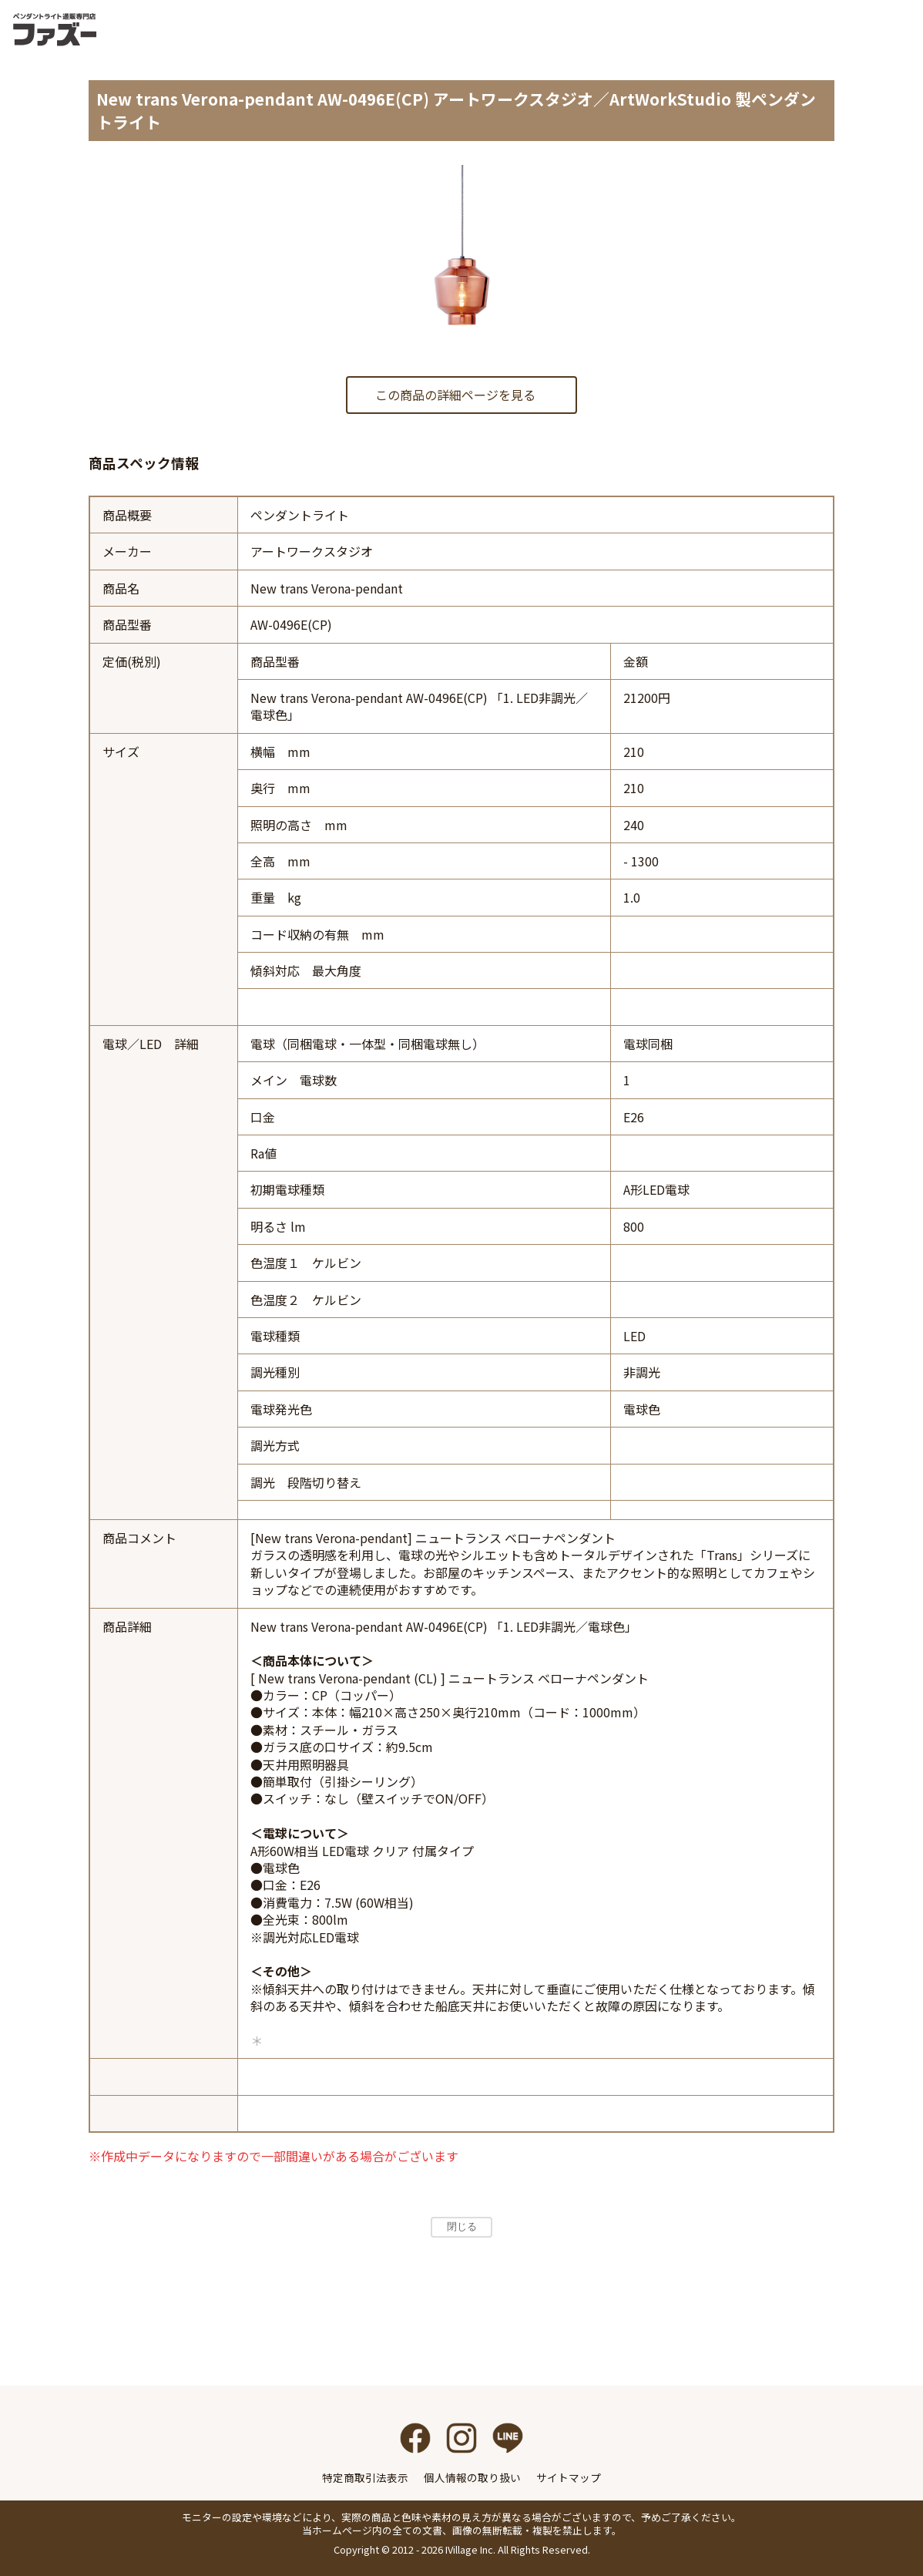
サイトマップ (568, 2477)
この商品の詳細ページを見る (455, 394)
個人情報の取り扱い (472, 2477)
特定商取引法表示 (365, 2477)
